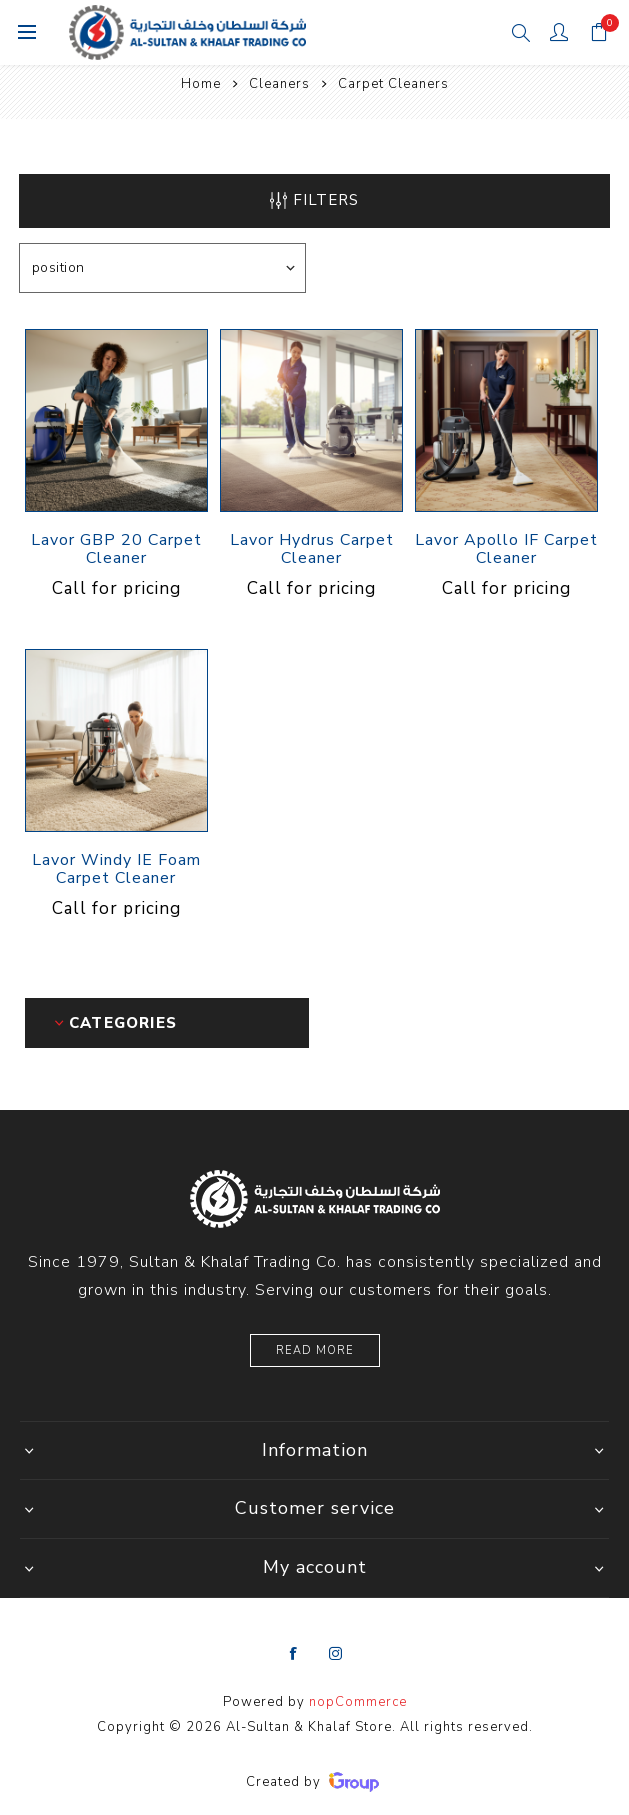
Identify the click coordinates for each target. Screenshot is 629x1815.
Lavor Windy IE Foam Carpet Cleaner (116, 869)
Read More (315, 1350)
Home (201, 84)
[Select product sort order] (163, 268)
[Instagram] (336, 1654)
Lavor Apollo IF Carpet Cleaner (506, 549)
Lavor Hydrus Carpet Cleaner (312, 549)
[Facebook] (294, 1654)
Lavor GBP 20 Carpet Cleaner (116, 549)
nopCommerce (358, 1702)
